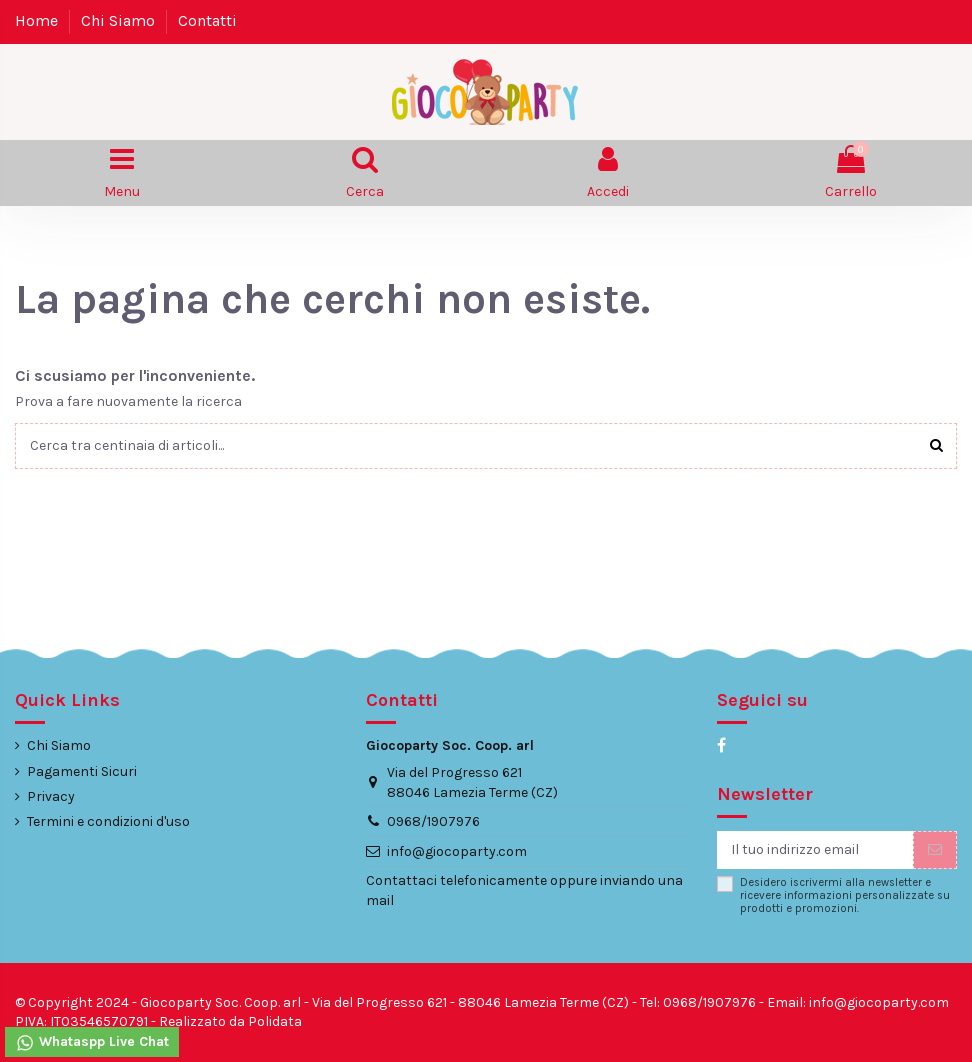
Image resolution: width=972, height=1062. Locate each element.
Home (38, 20)
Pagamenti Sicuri (82, 771)
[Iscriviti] (935, 850)
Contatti (207, 20)
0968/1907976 (433, 821)
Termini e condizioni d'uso (108, 821)
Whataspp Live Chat (92, 1043)
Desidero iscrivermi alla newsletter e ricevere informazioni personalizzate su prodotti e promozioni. (845, 896)
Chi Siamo (120, 20)
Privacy (51, 796)
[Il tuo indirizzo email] (815, 850)
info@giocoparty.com (457, 851)
